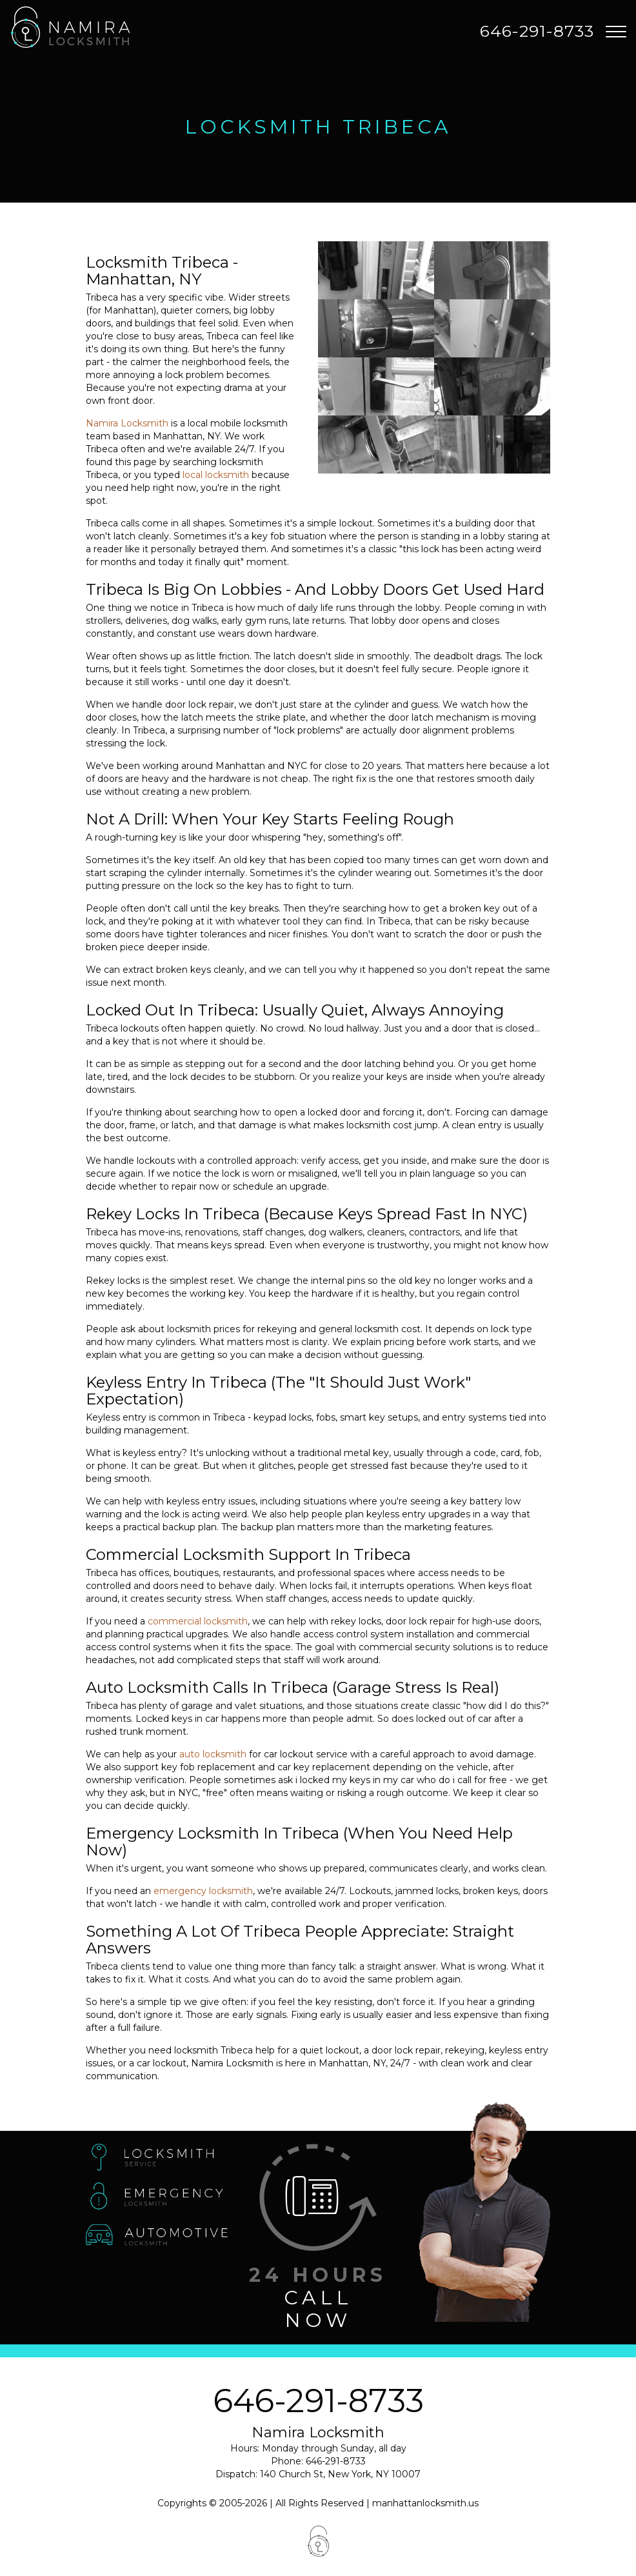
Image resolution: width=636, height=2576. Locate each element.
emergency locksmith (203, 1891)
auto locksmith (212, 1754)
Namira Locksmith (127, 423)
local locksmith (216, 475)
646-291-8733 (318, 2401)
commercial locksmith (198, 1621)
